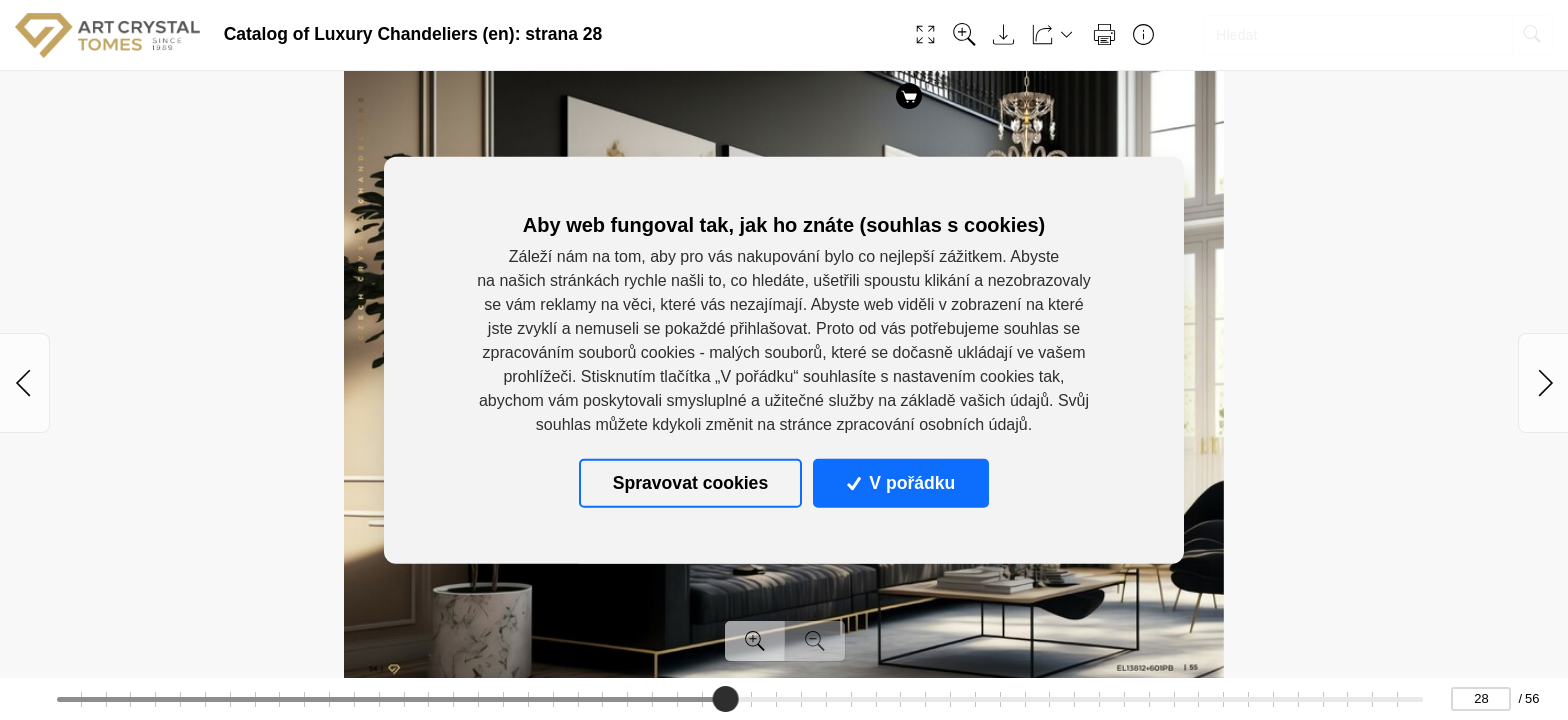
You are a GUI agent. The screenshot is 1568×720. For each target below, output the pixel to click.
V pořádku (901, 483)
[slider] (726, 699)
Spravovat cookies (690, 483)
